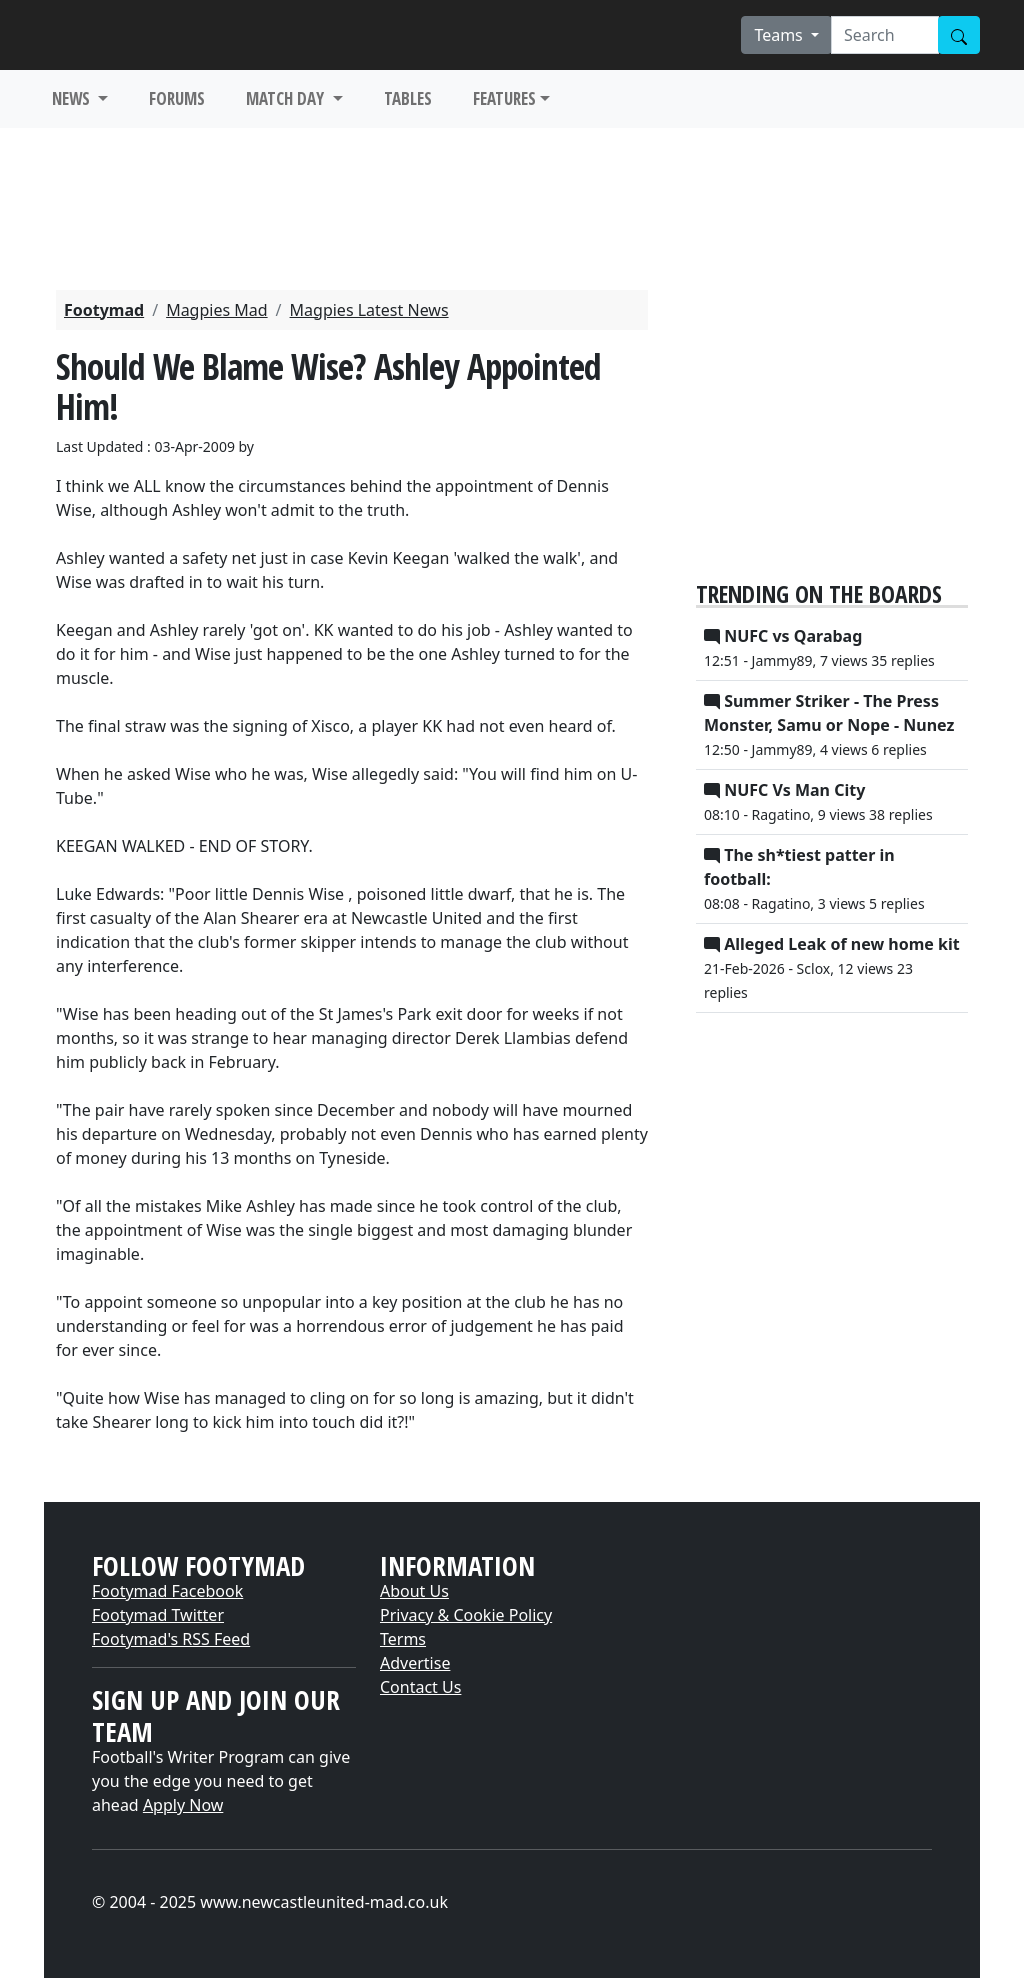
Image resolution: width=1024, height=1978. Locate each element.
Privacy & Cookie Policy (466, 1615)
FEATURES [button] (504, 98)
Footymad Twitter (158, 1615)
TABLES (408, 98)
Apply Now (183, 1805)
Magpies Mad (216, 310)
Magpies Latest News (369, 310)
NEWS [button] (73, 98)
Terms (403, 1639)
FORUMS (177, 98)
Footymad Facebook (167, 1591)
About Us (414, 1591)
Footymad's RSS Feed (171, 1639)
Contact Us (420, 1687)
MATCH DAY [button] (287, 98)
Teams (780, 35)
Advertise (415, 1663)
